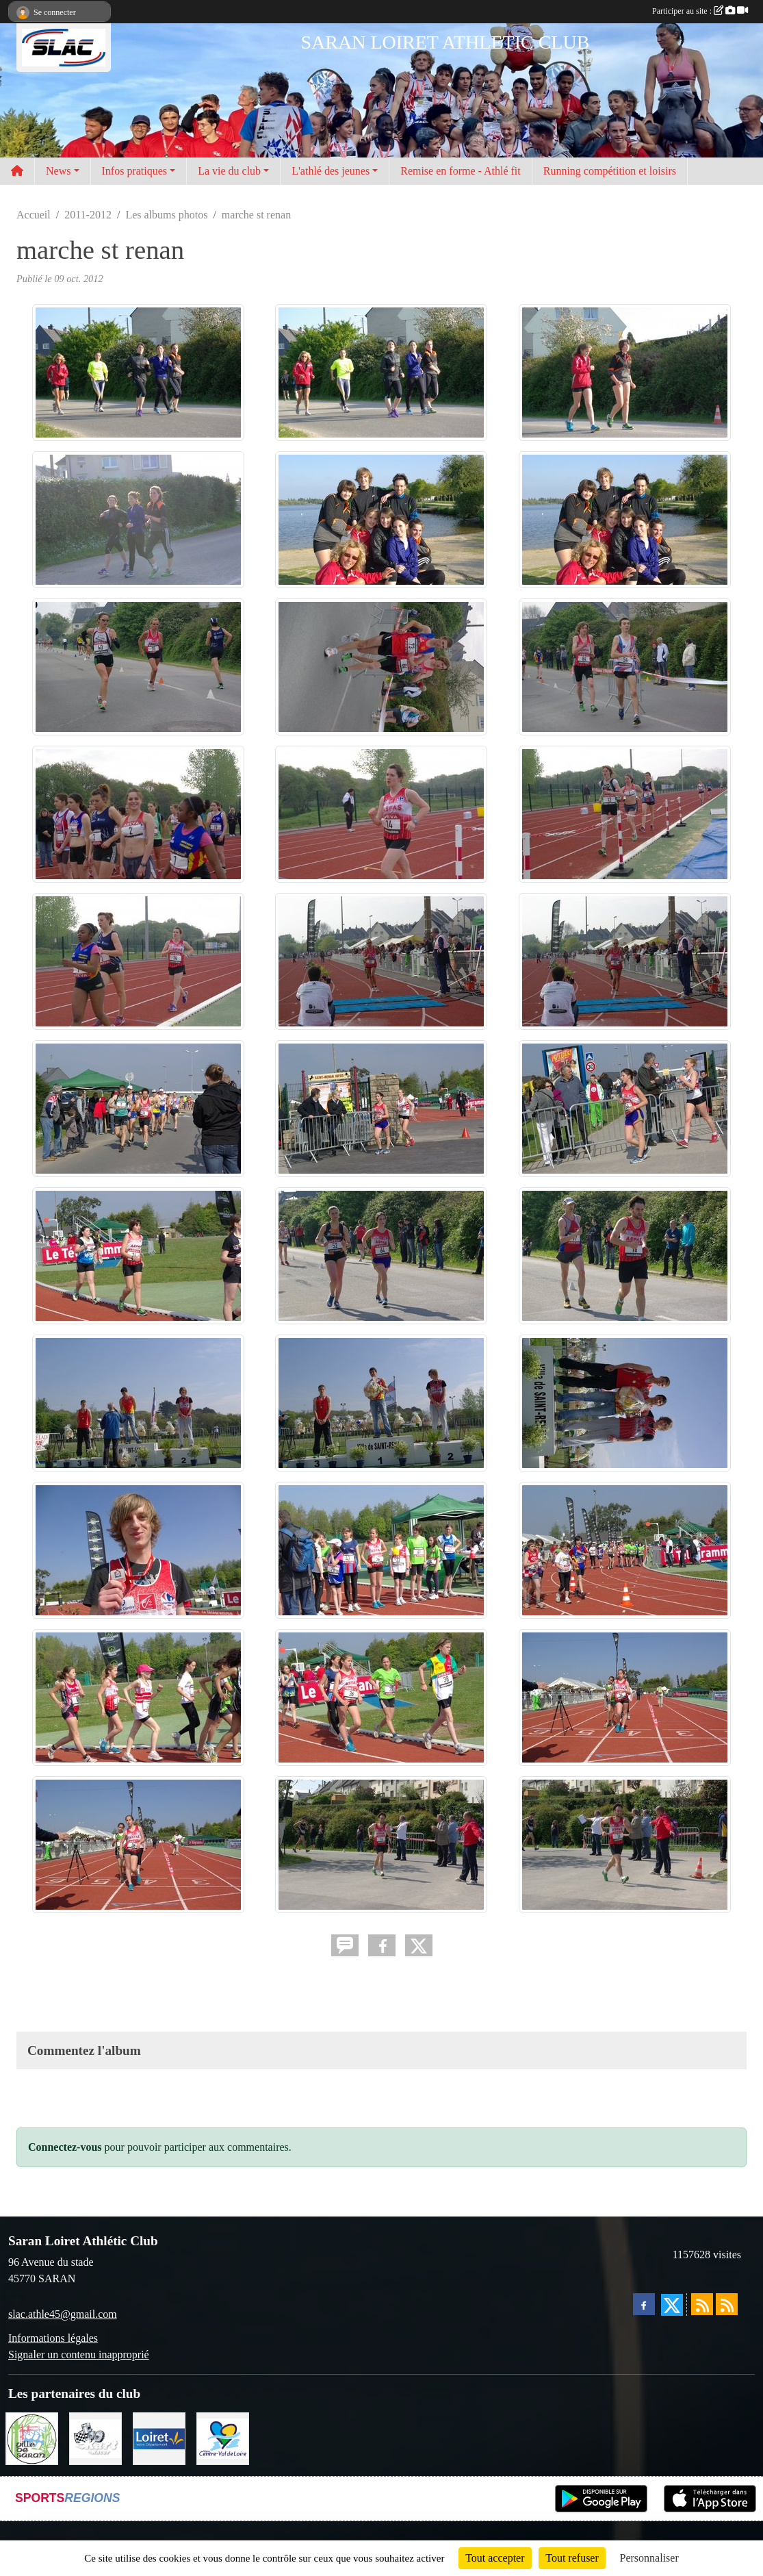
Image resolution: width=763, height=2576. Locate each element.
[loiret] (159, 2437)
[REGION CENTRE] (222, 2437)
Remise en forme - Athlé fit (460, 171)
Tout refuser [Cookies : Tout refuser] (572, 2558)
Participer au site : (700, 11)
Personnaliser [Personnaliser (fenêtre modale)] (649, 2558)
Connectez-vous (65, 2147)
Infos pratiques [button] (135, 171)
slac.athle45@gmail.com (62, 2314)
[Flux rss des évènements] (727, 2304)
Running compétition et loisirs (609, 171)
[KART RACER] (95, 2437)
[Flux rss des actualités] (702, 2304)
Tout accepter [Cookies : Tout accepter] (494, 2558)
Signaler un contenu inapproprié (78, 2354)
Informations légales (53, 2338)
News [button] (58, 171)
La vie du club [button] (229, 171)
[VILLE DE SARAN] (31, 2437)
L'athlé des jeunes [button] (331, 171)
